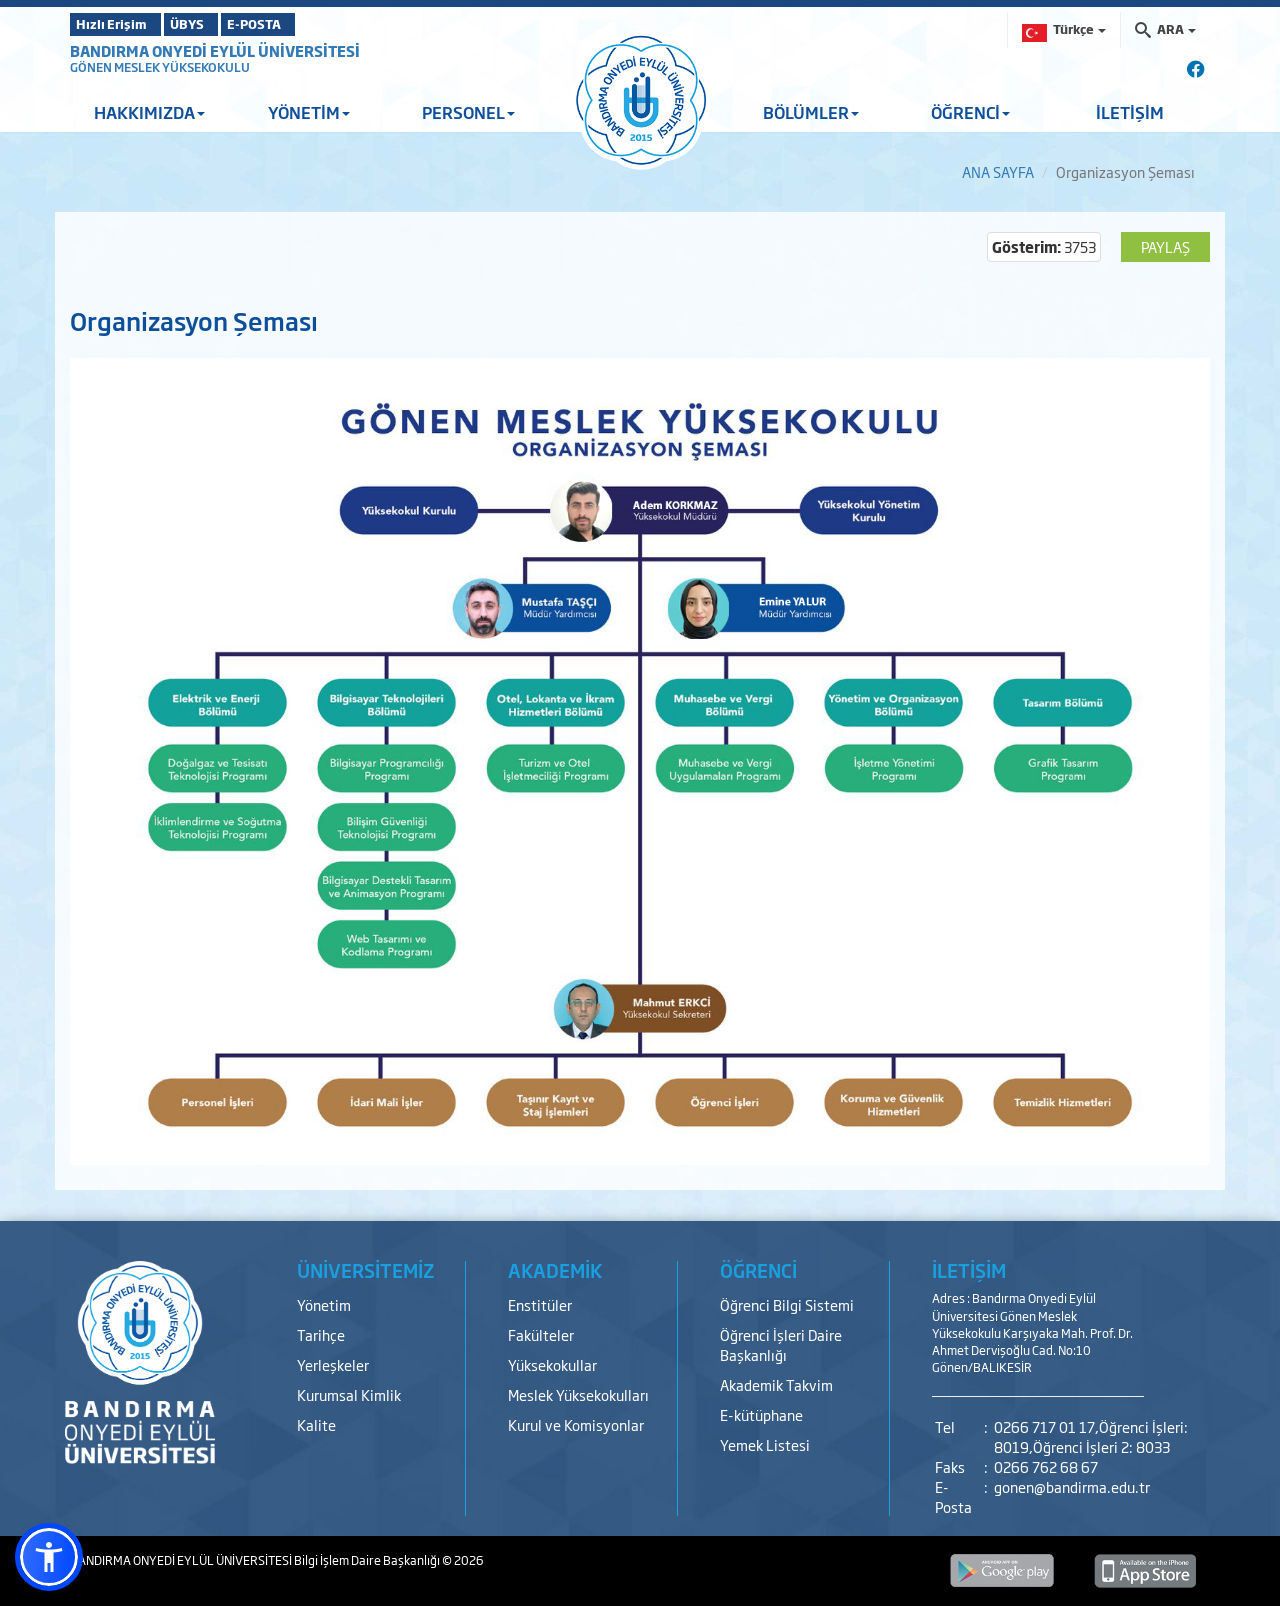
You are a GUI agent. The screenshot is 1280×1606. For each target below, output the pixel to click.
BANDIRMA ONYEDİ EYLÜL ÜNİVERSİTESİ (215, 50)
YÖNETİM (309, 112)
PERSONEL (468, 112)
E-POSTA (310, 24)
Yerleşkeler (333, 1364)
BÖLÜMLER (811, 112)
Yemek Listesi (765, 1444)
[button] (49, 1557)
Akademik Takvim (776, 1384)
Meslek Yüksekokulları (578, 1394)
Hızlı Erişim (119, 24)
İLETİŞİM (1130, 112)
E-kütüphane (761, 1414)
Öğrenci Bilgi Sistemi (787, 1304)
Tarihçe (321, 1334)
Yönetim (324, 1304)
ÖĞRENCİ (970, 112)
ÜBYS (217, 24)
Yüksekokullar (552, 1364)
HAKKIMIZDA (149, 112)
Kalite (316, 1424)
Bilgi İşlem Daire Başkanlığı (368, 1560)
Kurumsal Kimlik (349, 1394)
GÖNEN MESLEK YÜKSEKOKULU (160, 67)
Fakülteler (541, 1334)
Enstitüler (540, 1304)
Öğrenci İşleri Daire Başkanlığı (781, 1344)
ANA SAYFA (998, 171)
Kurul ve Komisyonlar (576, 1424)
